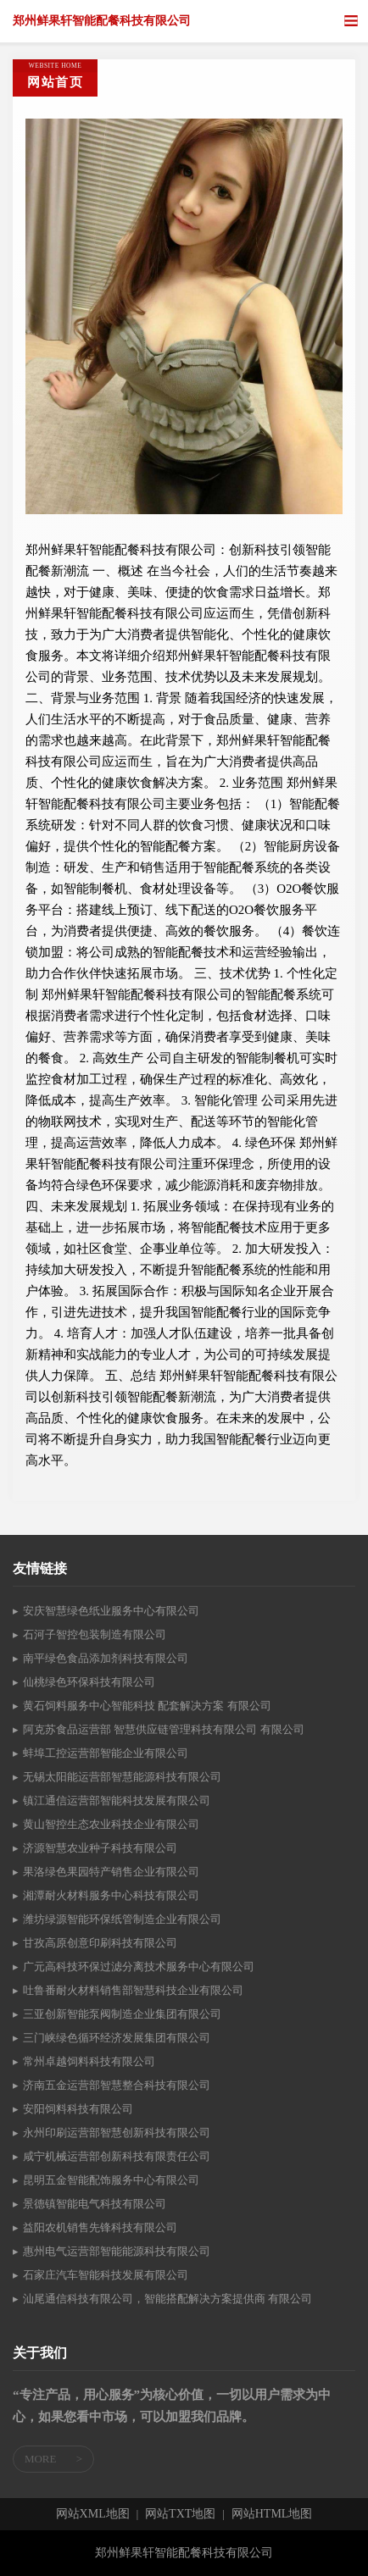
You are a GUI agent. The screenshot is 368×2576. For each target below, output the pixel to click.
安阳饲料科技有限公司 (78, 2108)
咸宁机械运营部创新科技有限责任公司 (116, 2156)
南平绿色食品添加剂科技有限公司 (105, 1658)
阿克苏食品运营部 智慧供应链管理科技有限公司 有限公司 (163, 1729)
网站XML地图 (93, 2514)
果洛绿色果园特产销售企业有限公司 (111, 1871)
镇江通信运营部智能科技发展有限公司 (116, 1800)
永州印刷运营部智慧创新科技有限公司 (116, 2132)
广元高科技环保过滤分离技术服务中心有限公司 (138, 1966)
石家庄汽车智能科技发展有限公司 (105, 2275)
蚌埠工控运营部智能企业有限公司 (105, 1753)
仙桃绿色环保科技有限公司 (89, 1682)
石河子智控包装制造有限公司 (94, 1634)
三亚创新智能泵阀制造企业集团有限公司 (122, 2014)
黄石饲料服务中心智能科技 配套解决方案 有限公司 (147, 1705)
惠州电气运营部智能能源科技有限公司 (116, 2251)
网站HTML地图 (272, 2514)
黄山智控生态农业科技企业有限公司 (111, 1824)
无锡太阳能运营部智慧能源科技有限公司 (122, 1776)
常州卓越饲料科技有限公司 (89, 2061)
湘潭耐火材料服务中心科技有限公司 (111, 1895)
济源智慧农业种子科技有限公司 (100, 1848)
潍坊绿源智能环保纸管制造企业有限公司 (122, 1919)
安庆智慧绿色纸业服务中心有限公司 (111, 1610)
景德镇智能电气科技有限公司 (94, 2203)
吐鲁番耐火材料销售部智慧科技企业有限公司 (133, 1990)
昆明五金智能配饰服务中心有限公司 (111, 2180)
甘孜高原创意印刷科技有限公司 (100, 1942)
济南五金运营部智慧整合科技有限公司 (116, 2085)
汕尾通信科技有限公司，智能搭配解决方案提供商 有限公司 (167, 2298)
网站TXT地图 (180, 2514)
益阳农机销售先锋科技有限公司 (100, 2227)
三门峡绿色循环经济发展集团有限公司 (116, 2037)
